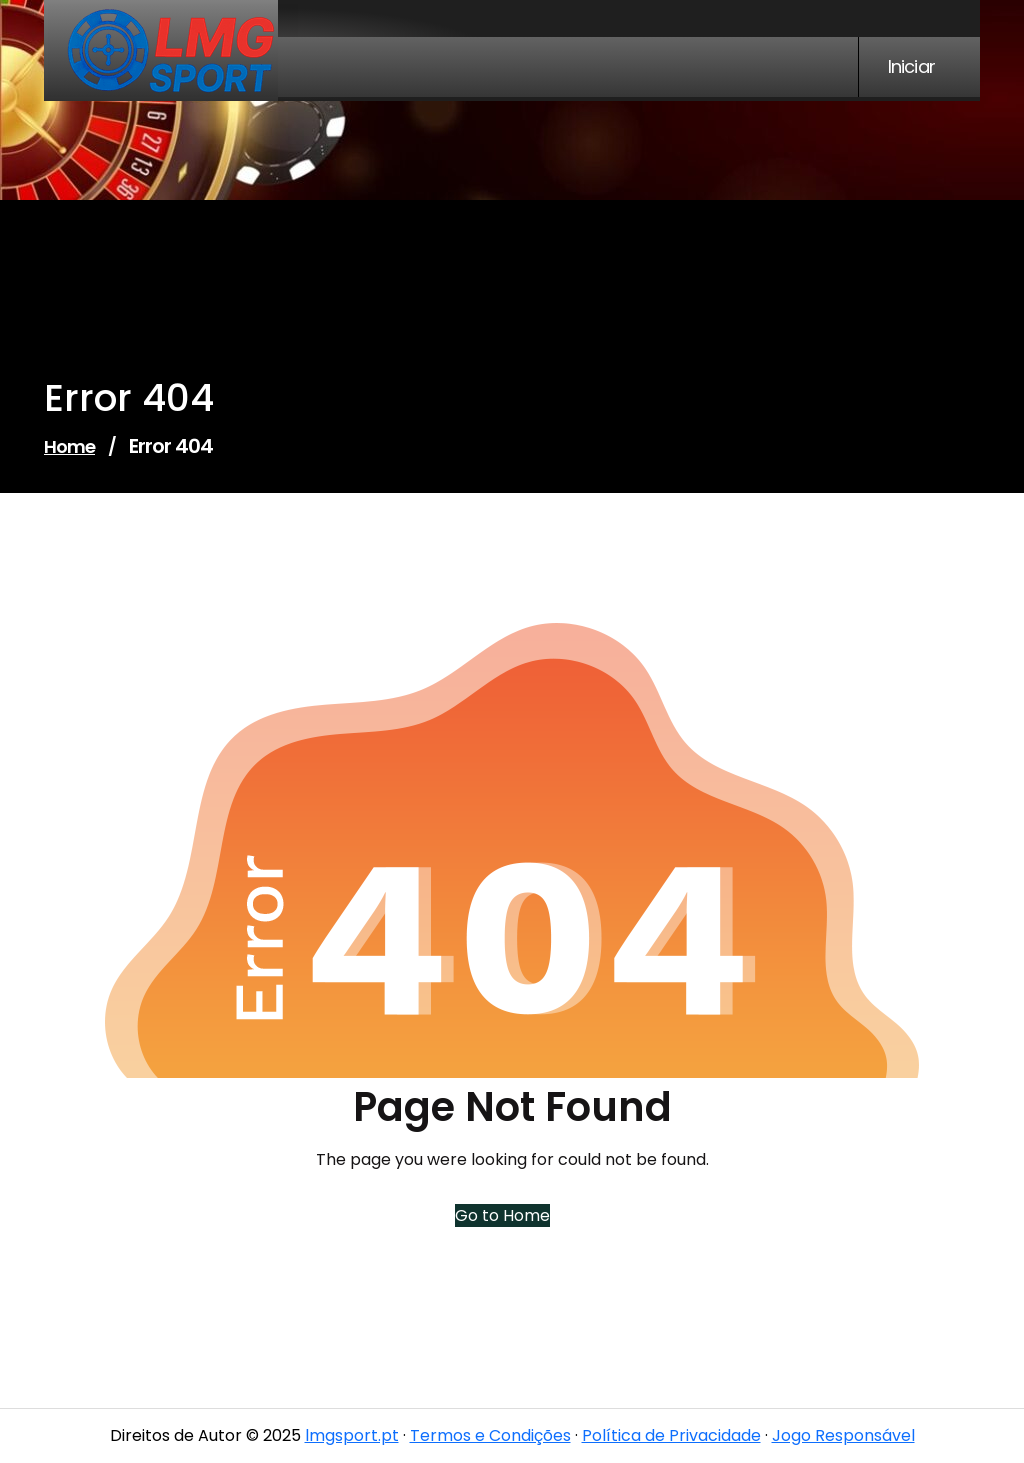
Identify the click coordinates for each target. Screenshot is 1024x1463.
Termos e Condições (490, 1435)
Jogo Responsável (843, 1435)
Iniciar (911, 67)
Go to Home (500, 1215)
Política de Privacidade (671, 1435)
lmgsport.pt (352, 1435)
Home (69, 446)
